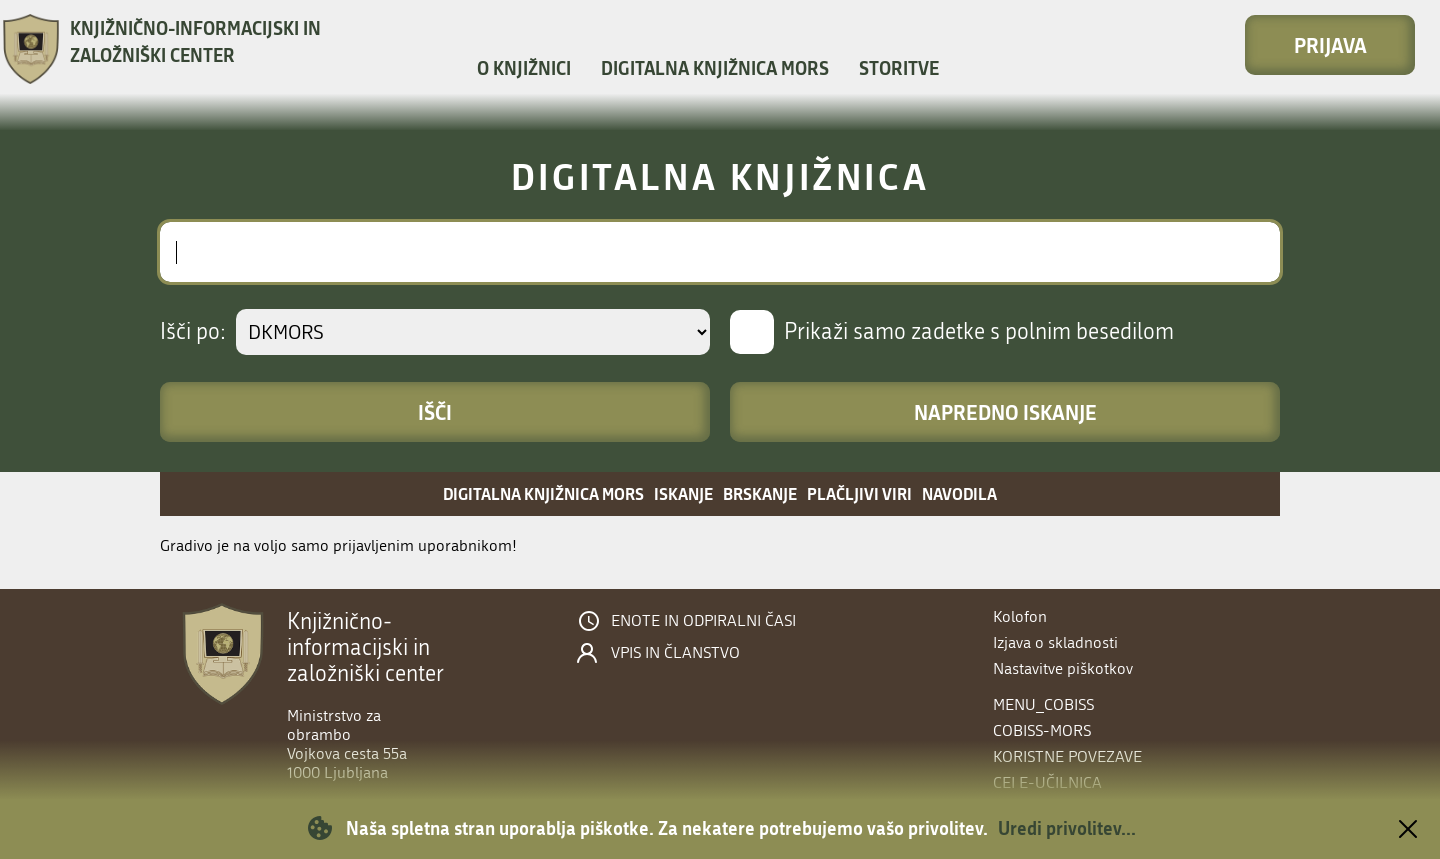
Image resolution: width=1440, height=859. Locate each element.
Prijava (1330, 45)
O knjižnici (524, 68)
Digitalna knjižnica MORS (715, 68)
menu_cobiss (1043, 704)
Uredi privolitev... (1067, 828)
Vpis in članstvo (675, 653)
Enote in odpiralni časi (703, 621)
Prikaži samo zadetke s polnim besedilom (979, 332)
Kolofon (1020, 616)
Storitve (899, 68)
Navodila (959, 493)
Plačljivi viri (859, 493)
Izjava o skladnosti (1055, 642)
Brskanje (760, 493)
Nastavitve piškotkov (1063, 668)
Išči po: (193, 332)
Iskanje (683, 493)
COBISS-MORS (1042, 730)
